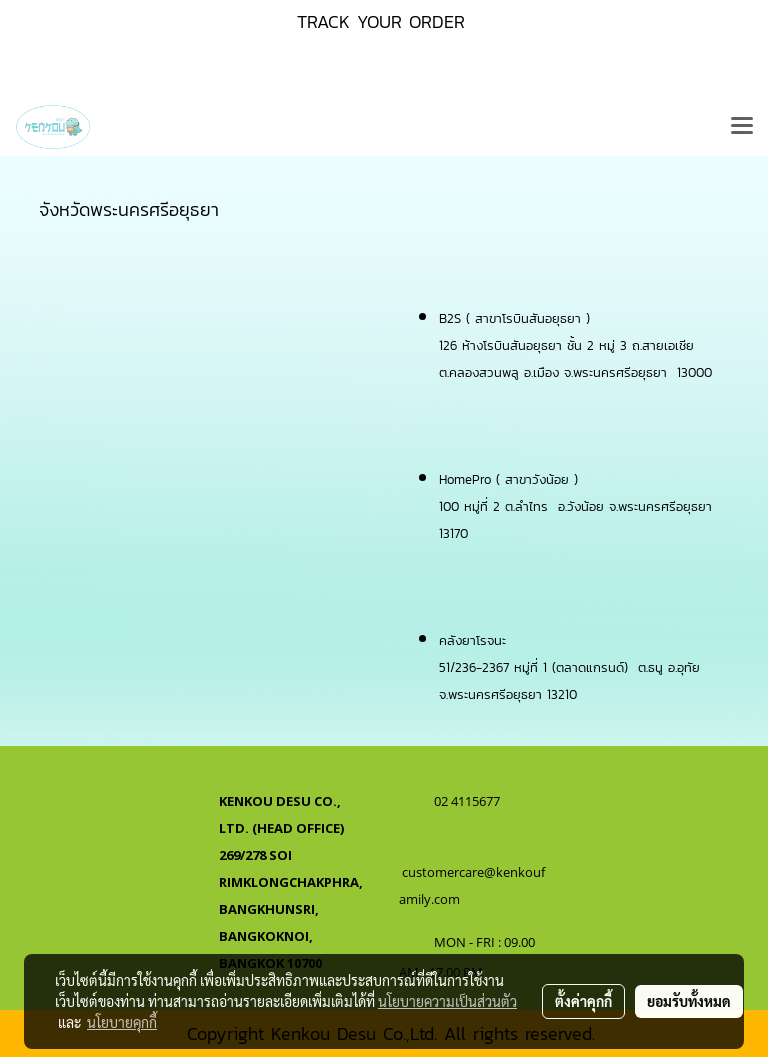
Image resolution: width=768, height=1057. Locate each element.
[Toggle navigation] (742, 127)
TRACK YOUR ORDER (381, 21)
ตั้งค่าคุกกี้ (583, 1001)
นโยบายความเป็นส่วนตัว (447, 1001)
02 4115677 (468, 801)
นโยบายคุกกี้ (122, 1022)
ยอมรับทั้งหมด (689, 1001)
